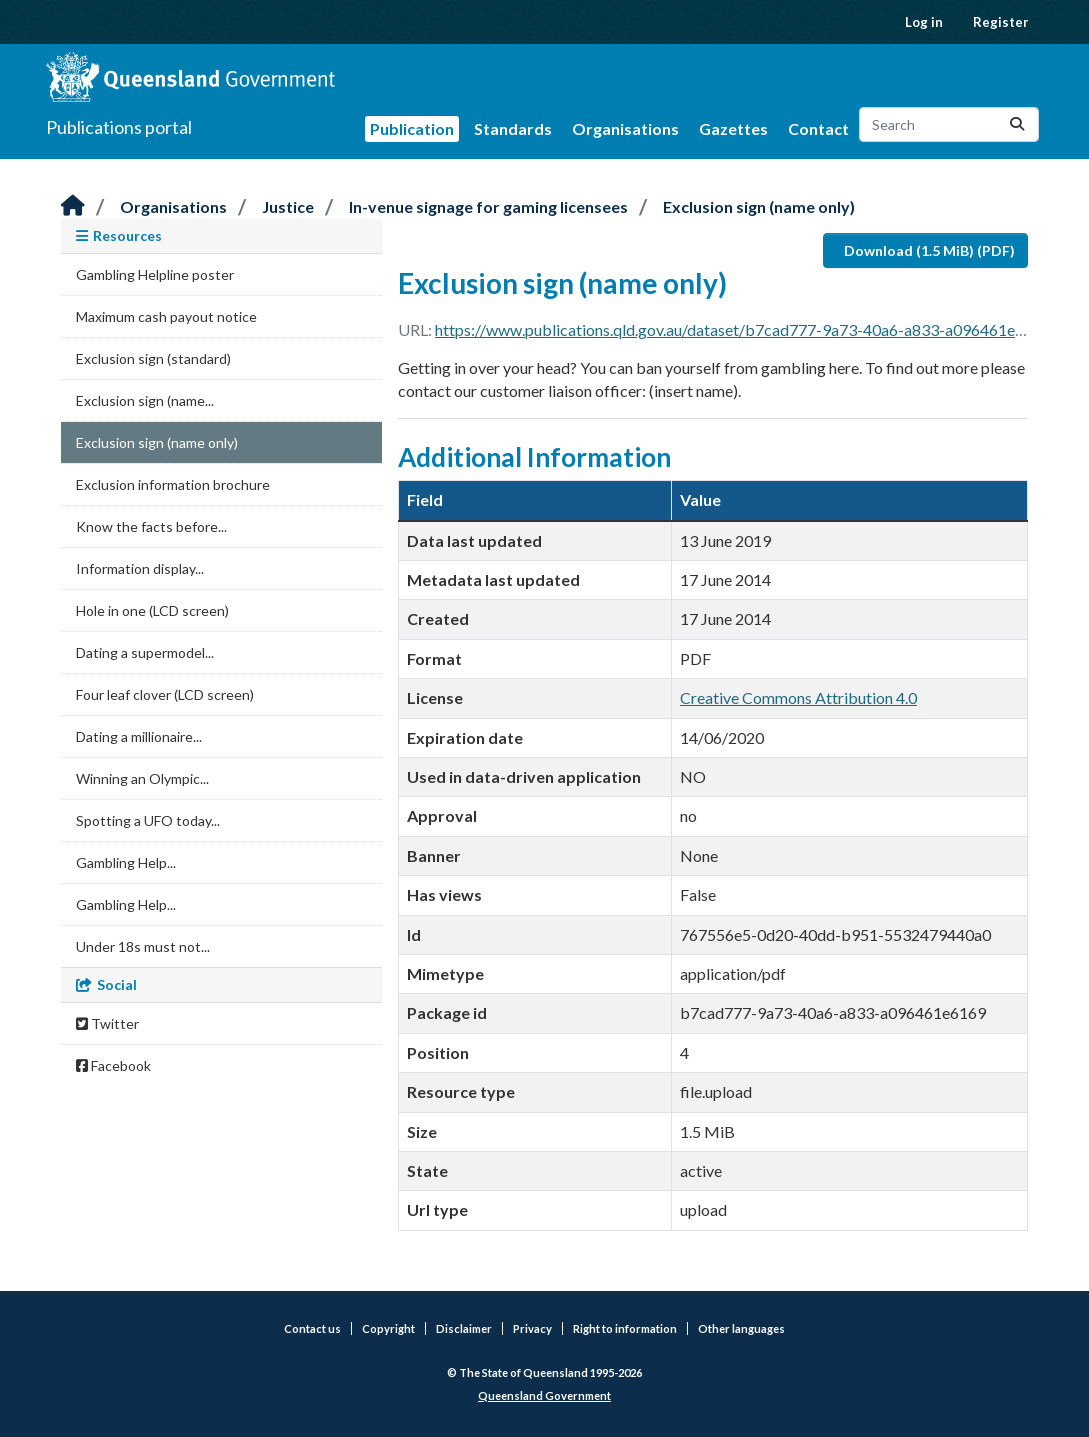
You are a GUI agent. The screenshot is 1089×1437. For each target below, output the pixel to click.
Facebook (113, 1065)
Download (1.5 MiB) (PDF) (929, 250)
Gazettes (733, 128)
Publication (412, 128)
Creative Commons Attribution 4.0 (798, 697)
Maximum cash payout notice (166, 316)
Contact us (312, 1328)
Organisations (625, 128)
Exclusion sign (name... (145, 400)
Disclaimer (464, 1328)
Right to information (625, 1328)
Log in (924, 22)
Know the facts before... (151, 526)
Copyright (388, 1328)
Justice (288, 206)
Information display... (140, 568)
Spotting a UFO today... (148, 820)
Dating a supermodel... (145, 652)
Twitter (107, 1023)
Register (1001, 22)
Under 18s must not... (143, 946)
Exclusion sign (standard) (153, 358)
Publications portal (119, 127)
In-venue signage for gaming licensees (488, 206)
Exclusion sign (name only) (759, 206)
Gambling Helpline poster (155, 274)
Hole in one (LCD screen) (152, 610)
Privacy (532, 1328)
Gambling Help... (126, 862)
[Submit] (1017, 124)
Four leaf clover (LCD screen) (165, 694)
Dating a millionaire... (139, 736)
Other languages (741, 1328)
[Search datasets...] (949, 124)
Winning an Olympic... (142, 778)
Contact (818, 128)
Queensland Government (544, 1395)
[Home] (73, 206)
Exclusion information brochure (173, 484)
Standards (513, 128)
